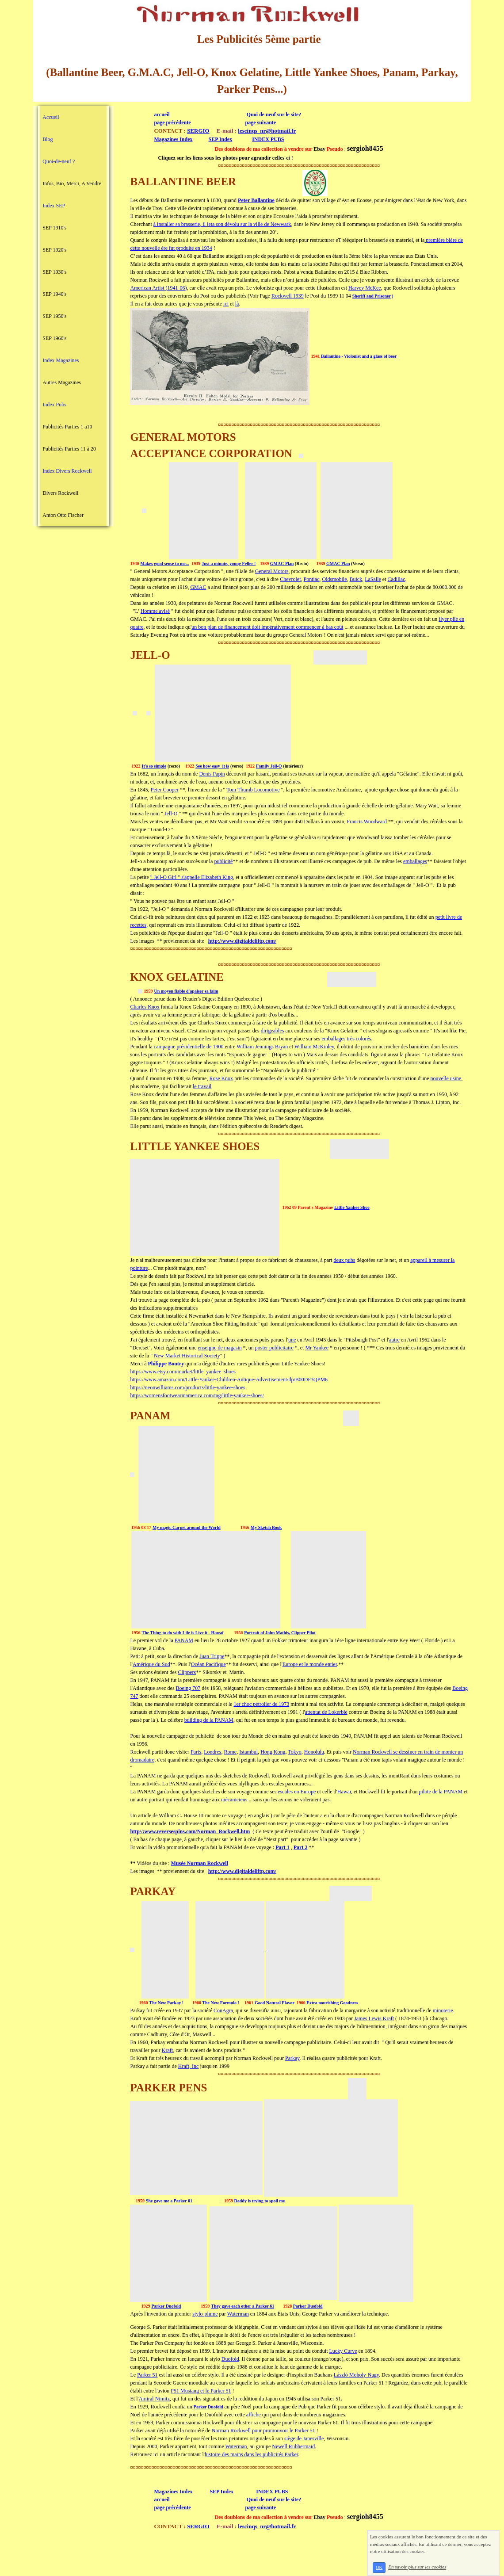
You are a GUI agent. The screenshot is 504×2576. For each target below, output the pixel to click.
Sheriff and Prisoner (371, 296)
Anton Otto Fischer (63, 515)
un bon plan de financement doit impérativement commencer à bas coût (267, 627)
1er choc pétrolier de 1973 (261, 1704)
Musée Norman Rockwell (199, 1863)
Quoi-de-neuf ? (58, 161)
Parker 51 (147, 2375)
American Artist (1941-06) (158, 288)
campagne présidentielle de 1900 (189, 1046)
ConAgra (223, 2010)
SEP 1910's (54, 228)
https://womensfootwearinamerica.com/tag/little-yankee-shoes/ (196, 1395)
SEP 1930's (54, 272)
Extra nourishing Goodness (332, 2002)
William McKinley (314, 1046)
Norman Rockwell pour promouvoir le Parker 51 (263, 2430)
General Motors (272, 571)
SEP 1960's (54, 338)
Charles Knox (144, 1007)
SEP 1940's (54, 294)
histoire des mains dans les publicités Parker (251, 2454)
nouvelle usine (445, 1078)
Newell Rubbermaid (293, 2446)
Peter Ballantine (256, 200)
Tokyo (295, 1752)
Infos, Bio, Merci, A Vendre (71, 183)
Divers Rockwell (60, 493)
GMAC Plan (282, 563)
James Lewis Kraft (374, 2018)
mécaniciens (234, 1799)
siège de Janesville (304, 2438)
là (237, 304)
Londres (212, 1752)
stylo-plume (205, 2314)
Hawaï (344, 1792)
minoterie (443, 2010)
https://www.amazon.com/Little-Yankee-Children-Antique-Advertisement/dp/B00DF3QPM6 (229, 1379)
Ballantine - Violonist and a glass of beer (359, 355)
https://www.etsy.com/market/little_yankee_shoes (182, 1371)
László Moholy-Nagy (356, 2375)
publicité (223, 861)
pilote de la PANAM (441, 1792)
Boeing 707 (188, 1688)
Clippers (187, 1672)
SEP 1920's (54, 250)
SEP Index (220, 139)
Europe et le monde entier (310, 1664)
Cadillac (396, 579)
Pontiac (312, 579)
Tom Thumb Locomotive (252, 790)
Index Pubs (54, 404)
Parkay (292, 2058)
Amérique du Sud (151, 1664)
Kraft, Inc (188, 2066)
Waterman (238, 2314)
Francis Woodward (367, 821)
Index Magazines (60, 360)
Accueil (50, 117)
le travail (202, 1086)
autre (394, 1340)
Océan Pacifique (208, 1664)
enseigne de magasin (219, 1348)
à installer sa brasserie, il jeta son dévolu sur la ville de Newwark (222, 224)
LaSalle (373, 579)
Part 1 (282, 1847)
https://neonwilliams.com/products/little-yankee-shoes (187, 1387)
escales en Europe (297, 1792)
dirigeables (272, 1031)
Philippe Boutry (166, 1364)
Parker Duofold (166, 2306)
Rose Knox (221, 1078)
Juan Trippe (211, 1656)
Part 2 (301, 1847)
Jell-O (170, 813)
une (292, 1340)
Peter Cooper (165, 790)
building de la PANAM (208, 1720)
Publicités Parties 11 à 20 (69, 449)
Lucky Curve (343, 2351)
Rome (230, 1752)
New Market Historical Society (187, 1356)
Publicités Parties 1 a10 (67, 427)
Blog (47, 139)
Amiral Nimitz (154, 2399)
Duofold (230, 2359)
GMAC (198, 587)
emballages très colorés (346, 1039)
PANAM (184, 1640)
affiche (253, 2415)
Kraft (167, 2050)
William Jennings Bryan (262, 1046)
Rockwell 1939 (287, 296)
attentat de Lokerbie (326, 1712)
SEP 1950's (54, 316)
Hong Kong (272, 1752)
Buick (356, 579)
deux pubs (344, 1260)
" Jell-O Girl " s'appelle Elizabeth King (191, 877)
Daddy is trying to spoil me (259, 2200)
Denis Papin (212, 774)
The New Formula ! (220, 2002)
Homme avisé (155, 611)
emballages (415, 861)
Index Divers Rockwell (67, 471)
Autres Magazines (61, 382)
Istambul (248, 1752)
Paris (196, 1752)
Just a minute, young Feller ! (229, 563)
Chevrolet (290, 579)
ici (226, 304)
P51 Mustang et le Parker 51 (201, 2391)
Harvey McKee (364, 288)
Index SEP (53, 206)
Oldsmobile (334, 579)
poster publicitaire (274, 1348)
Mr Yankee (316, 1348)
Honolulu (314, 1752)
